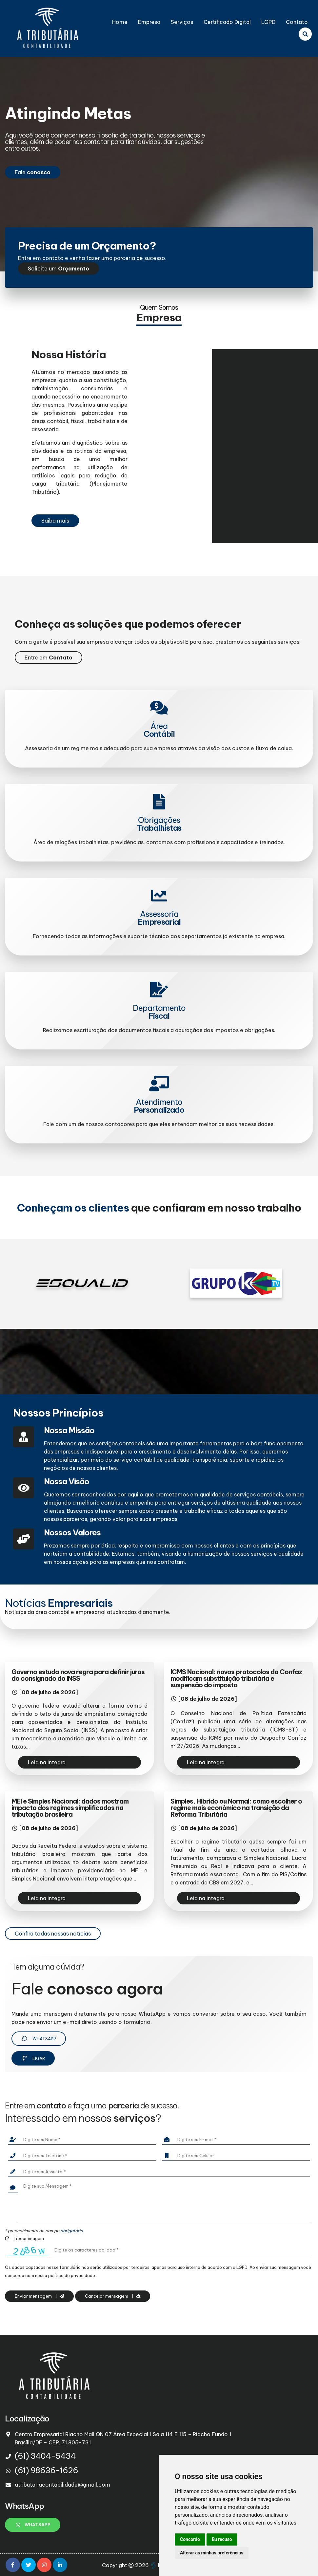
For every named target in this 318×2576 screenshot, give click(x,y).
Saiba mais (55, 520)
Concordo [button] (190, 2539)
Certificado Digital (227, 22)
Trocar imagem (24, 2238)
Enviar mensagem (39, 2296)
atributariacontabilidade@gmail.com (62, 2484)
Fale (32, 172)
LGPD (268, 22)
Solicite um (58, 268)
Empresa (149, 22)
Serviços (182, 22)
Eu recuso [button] (222, 2539)
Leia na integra (47, 1762)
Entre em (48, 657)
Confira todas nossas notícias (53, 1933)
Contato (297, 22)
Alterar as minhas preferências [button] (211, 2552)
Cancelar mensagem (112, 2296)
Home (120, 22)
